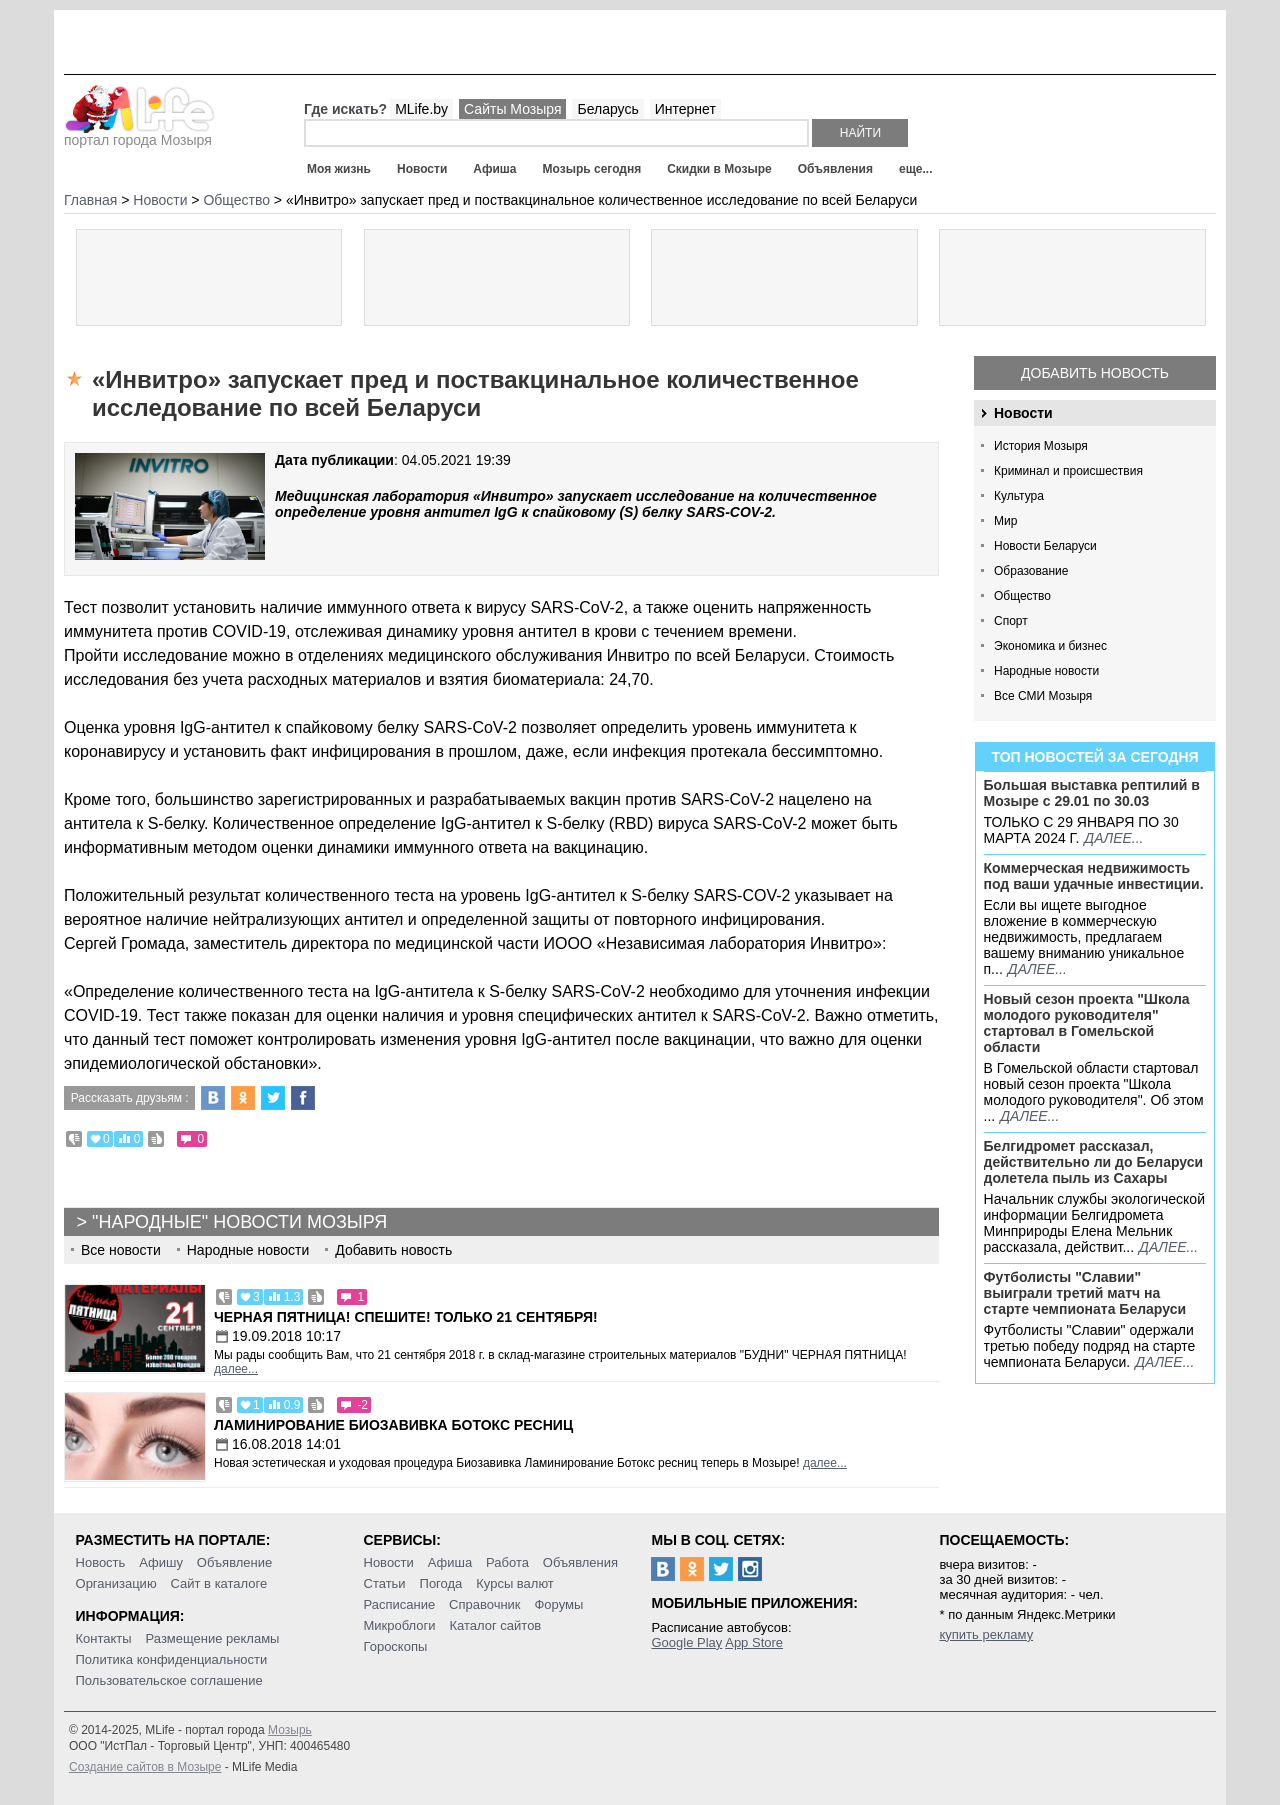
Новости (422, 169)
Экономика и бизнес (1050, 646)
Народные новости (1046, 671)
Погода (441, 1583)
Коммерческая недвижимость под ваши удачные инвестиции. (1094, 876)
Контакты (104, 1638)
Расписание (400, 1604)
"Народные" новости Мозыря (239, 1222)
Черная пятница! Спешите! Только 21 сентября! (406, 1317)
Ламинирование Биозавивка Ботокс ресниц (393, 1425)
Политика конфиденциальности (172, 1659)
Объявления (835, 169)
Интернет (685, 109)
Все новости (121, 1250)
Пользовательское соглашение (169, 1680)
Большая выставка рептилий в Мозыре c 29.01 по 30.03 (1092, 793)
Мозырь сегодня (592, 169)
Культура (1019, 496)
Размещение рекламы (213, 1638)
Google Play (686, 1642)
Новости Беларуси (1045, 546)
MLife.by (421, 109)
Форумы (558, 1604)
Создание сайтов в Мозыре (145, 1767)
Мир (1005, 521)
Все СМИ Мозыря (1043, 696)
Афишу (161, 1562)
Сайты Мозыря (512, 109)
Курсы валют (515, 1583)
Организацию (116, 1583)
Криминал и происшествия (1068, 471)
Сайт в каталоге (219, 1583)
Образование (1031, 571)
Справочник (485, 1604)
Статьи (385, 1583)
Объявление (234, 1562)
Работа (507, 1562)
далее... (1113, 838)
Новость (101, 1562)
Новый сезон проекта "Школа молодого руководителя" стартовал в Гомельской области (1087, 1023)
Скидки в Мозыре (719, 169)
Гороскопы (396, 1646)
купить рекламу (986, 1634)
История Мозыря (1041, 446)
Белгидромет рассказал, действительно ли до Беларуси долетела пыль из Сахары (1094, 1162)
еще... (915, 169)
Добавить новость (1095, 373)
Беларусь (607, 109)
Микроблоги (400, 1625)
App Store (754, 1642)
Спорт (1011, 621)
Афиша (494, 169)
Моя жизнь (339, 169)
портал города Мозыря (139, 134)
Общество (1022, 596)
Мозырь (290, 1730)
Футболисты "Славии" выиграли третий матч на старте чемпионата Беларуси (1085, 1293)
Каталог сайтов (495, 1625)
